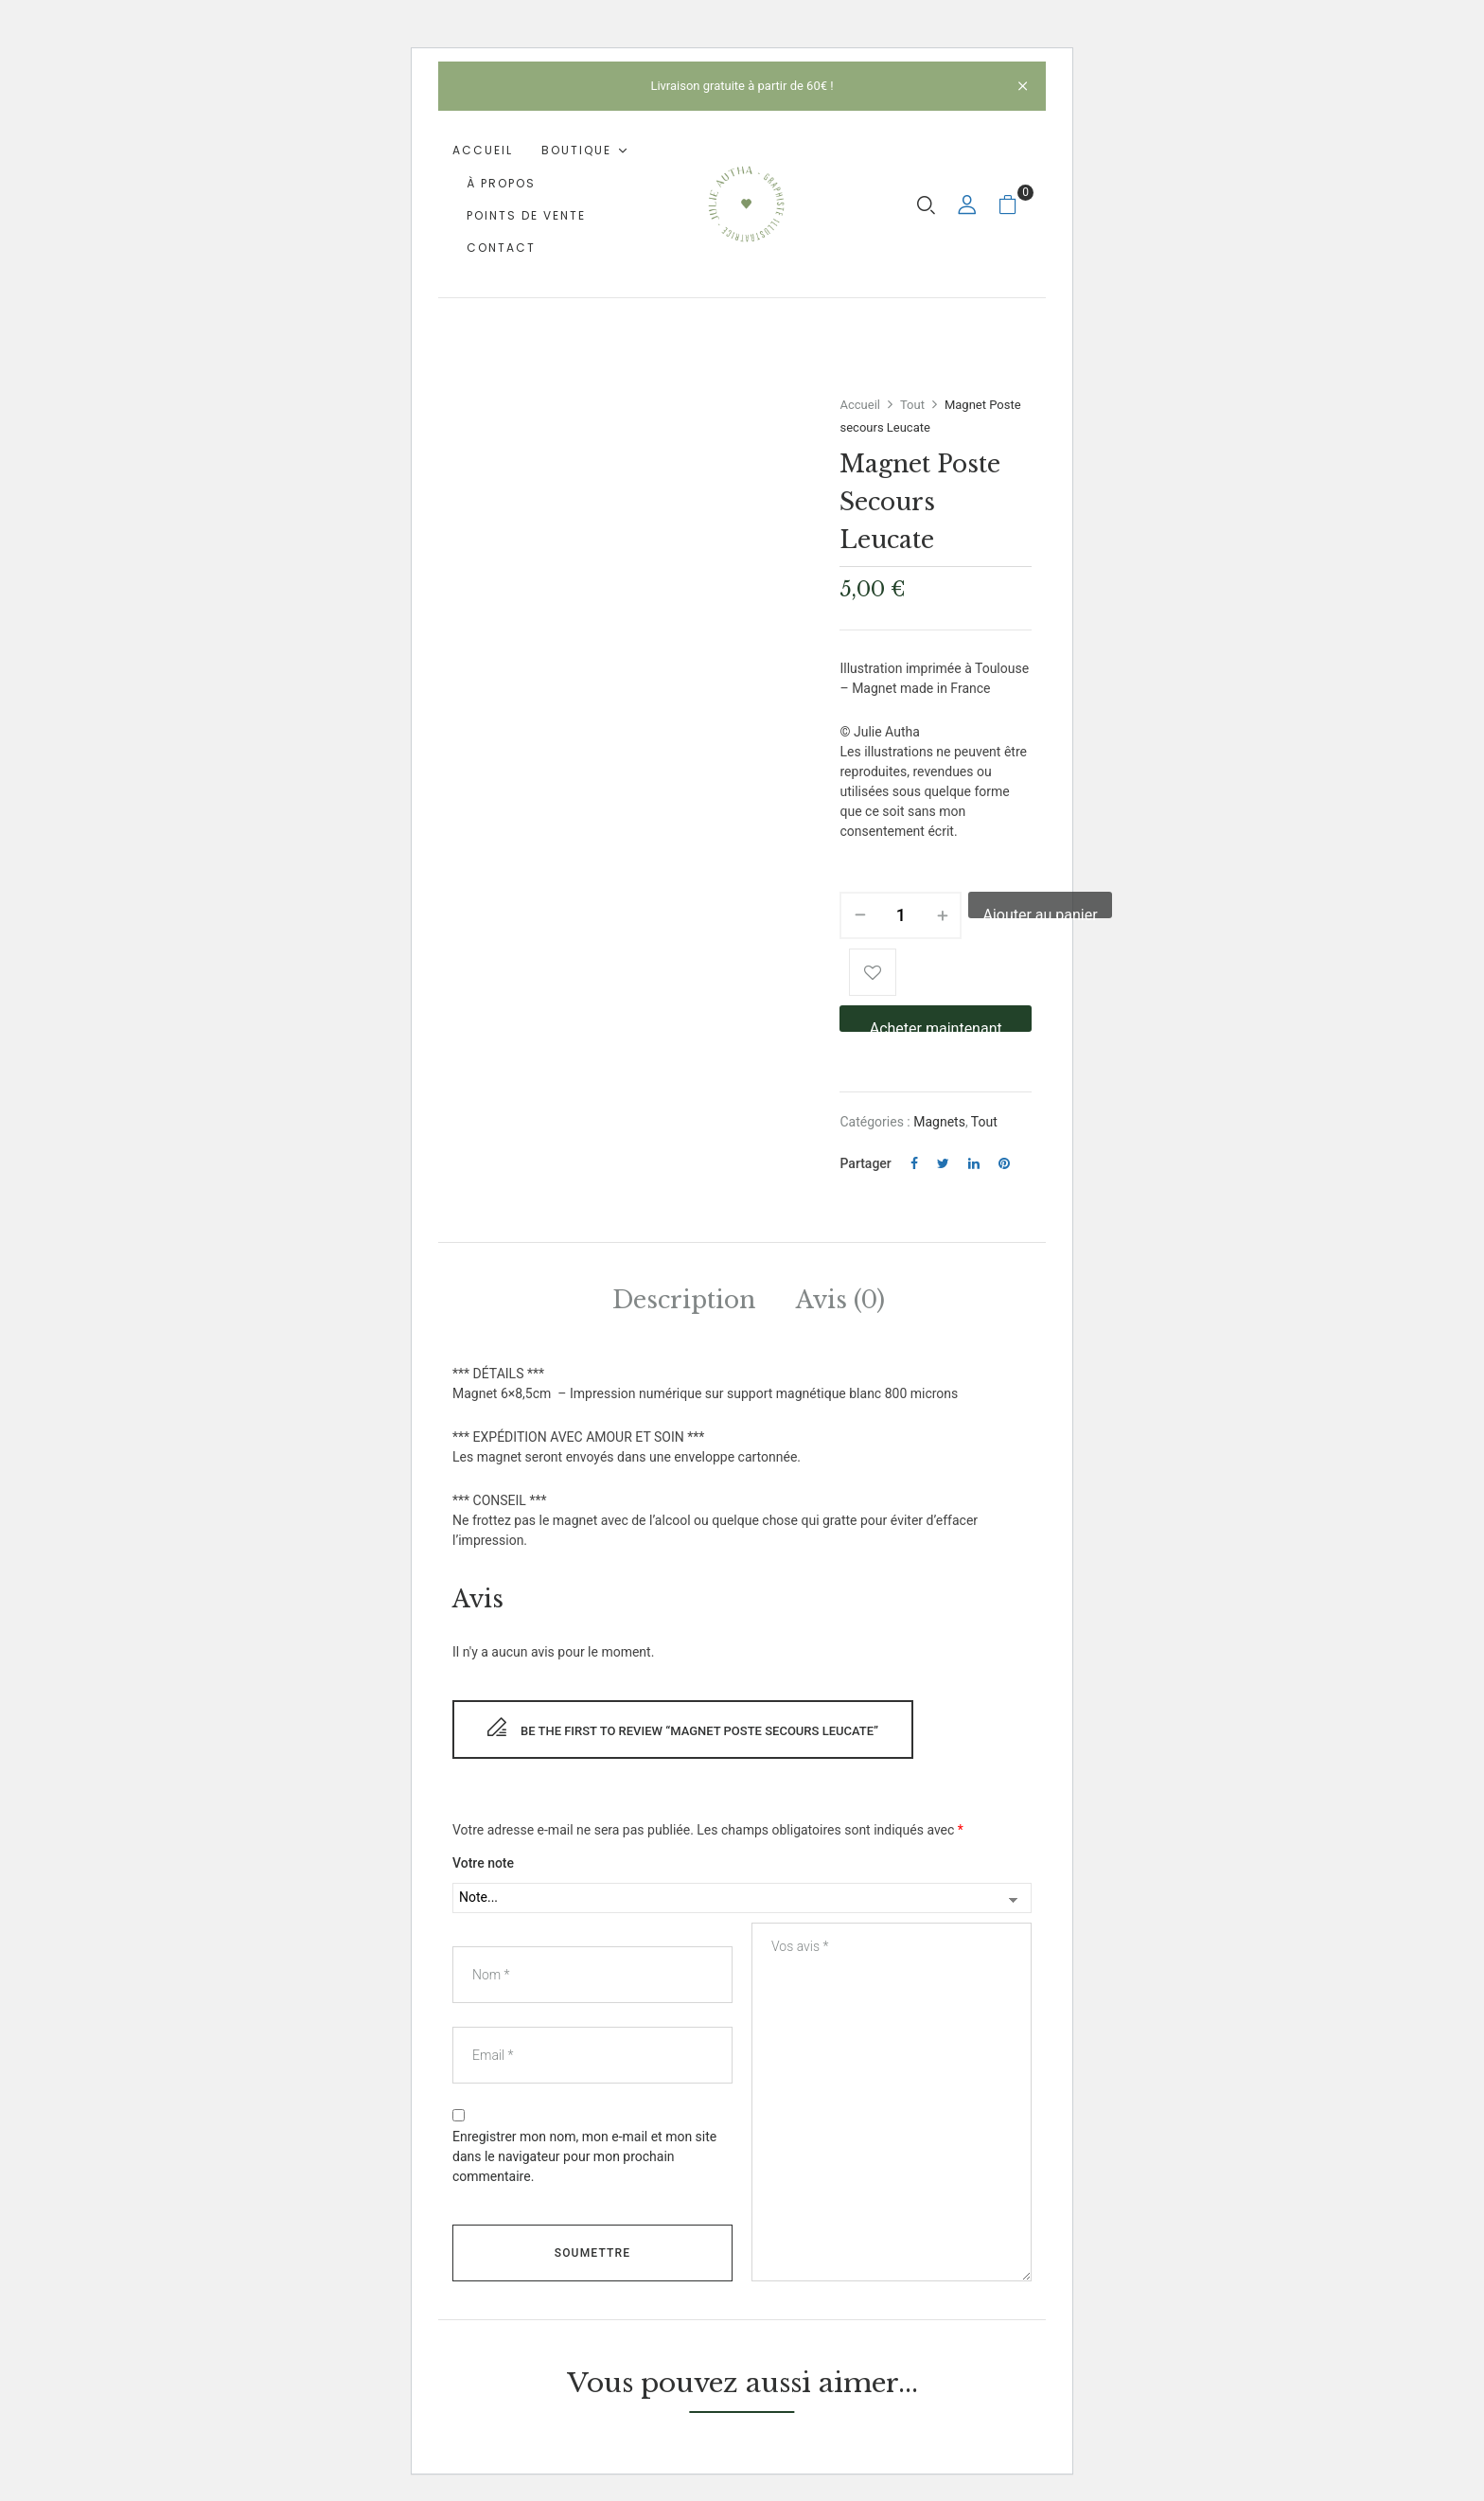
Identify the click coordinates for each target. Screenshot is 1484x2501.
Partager (865, 1163)
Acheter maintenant (936, 1026)
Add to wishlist (872, 972)
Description (683, 1300)
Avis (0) (840, 1300)
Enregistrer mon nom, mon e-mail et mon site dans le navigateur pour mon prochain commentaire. (584, 2156)
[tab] (683, 1303)
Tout (912, 405)
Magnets (939, 1121)
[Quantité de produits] (900, 915)
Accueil (859, 405)
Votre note (483, 1863)
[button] (1015, 204)
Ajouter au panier (1039, 912)
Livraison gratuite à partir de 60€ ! (741, 86)
